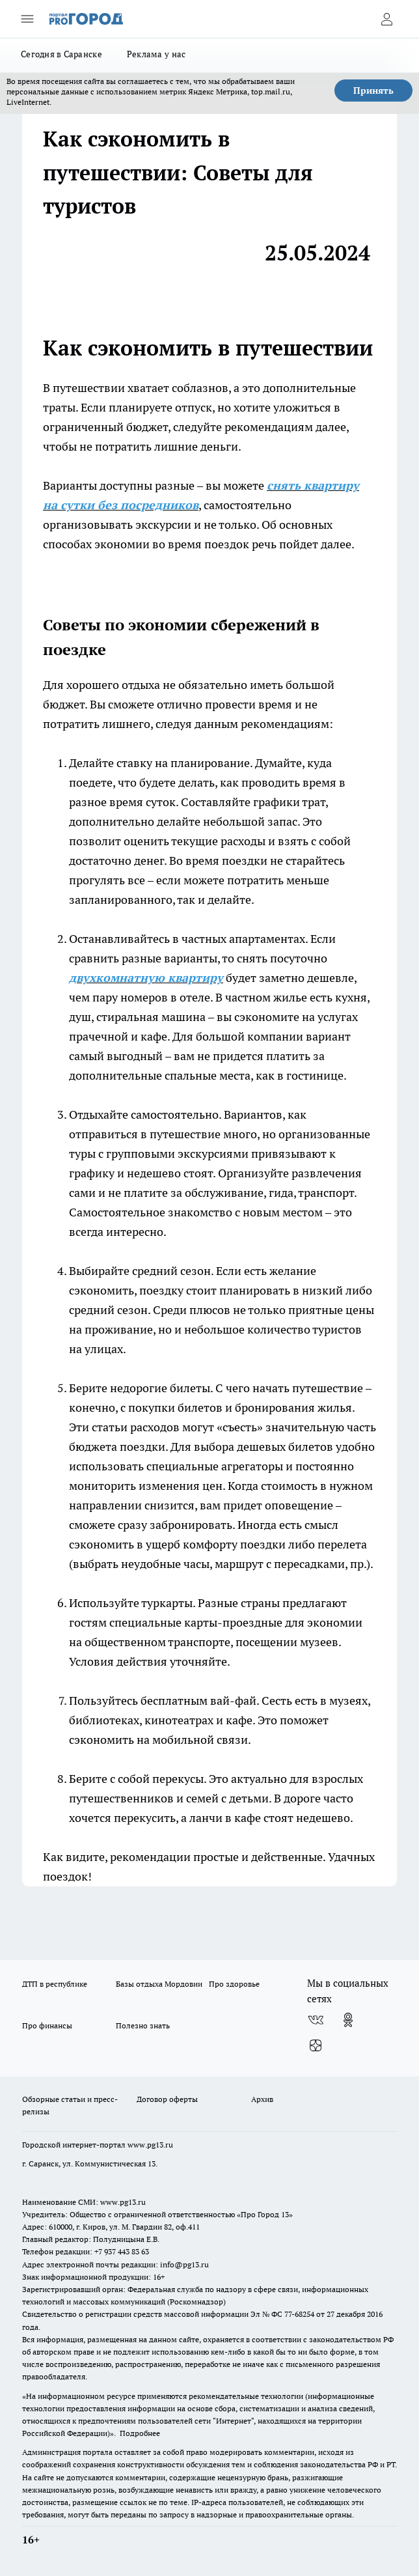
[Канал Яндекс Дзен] (315, 2046)
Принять (373, 90)
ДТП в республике (54, 1984)
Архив (262, 2099)
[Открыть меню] (27, 19)
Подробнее (140, 2433)
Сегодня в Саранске (61, 54)
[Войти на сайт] (386, 19)
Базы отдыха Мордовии (159, 1984)
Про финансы (47, 2025)
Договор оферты (167, 2099)
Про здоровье (234, 1984)
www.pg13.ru (150, 2144)
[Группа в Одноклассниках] (348, 2020)
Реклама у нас (156, 54)
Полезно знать (143, 2025)
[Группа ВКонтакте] (315, 2020)
